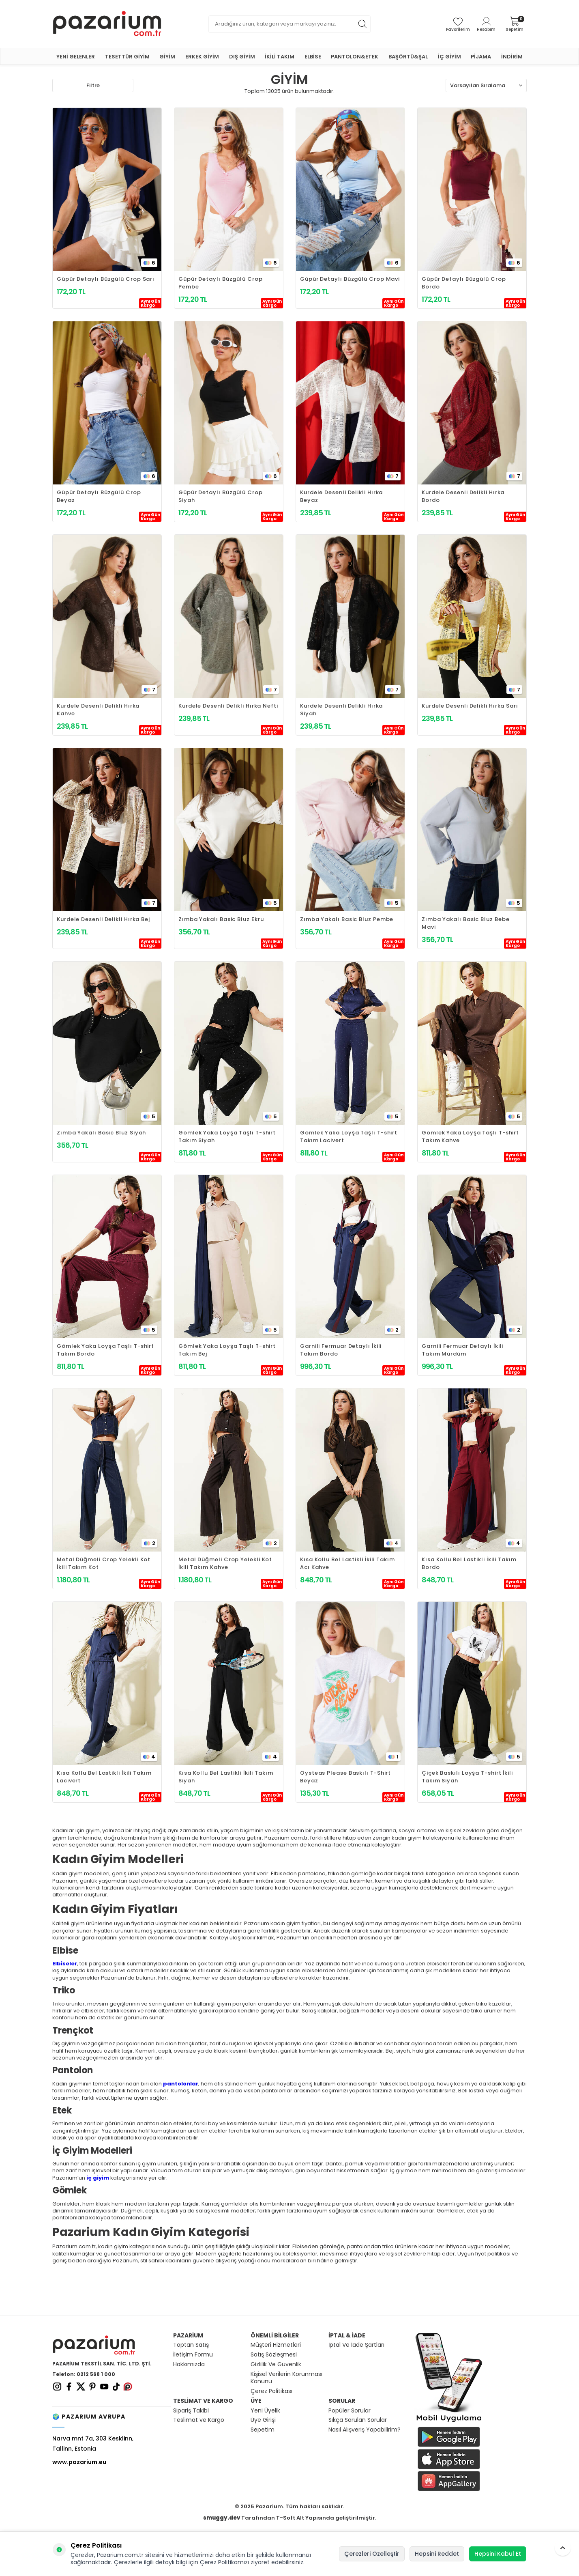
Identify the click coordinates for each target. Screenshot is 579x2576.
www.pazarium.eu (79, 2462)
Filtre (93, 85)
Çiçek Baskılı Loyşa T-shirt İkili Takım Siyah (467, 1776)
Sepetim (262, 2430)
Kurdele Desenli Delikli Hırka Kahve (98, 709)
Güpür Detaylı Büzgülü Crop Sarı (105, 279)
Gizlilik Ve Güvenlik (276, 2364)
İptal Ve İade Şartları (356, 2345)
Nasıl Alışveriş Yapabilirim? (364, 2430)
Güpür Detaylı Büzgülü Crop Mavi (350, 279)
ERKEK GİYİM (202, 56)
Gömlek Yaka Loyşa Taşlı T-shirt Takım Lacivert (348, 1136)
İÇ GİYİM (449, 56)
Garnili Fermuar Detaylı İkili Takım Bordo (341, 1350)
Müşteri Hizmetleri (276, 2345)
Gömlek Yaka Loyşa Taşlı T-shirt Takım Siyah (227, 1136)
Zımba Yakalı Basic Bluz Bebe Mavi (465, 923)
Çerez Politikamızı (224, 2562)
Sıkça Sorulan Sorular (357, 2420)
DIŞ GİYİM (242, 56)
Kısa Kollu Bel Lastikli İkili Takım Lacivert (104, 1776)
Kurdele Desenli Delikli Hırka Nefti (228, 706)
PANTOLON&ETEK (354, 56)
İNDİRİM (512, 56)
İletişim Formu (193, 2355)
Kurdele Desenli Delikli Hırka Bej (103, 919)
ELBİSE (313, 56)
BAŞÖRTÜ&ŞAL (408, 56)
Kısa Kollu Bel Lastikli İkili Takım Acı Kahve (347, 1563)
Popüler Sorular (349, 2411)
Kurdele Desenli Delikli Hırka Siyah (341, 709)
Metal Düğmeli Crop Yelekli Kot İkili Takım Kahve (225, 1563)
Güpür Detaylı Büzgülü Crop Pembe (220, 283)
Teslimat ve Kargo (198, 2420)
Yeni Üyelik (265, 2411)
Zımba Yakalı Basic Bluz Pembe (346, 919)
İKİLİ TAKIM (279, 56)
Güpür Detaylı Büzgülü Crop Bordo (464, 283)
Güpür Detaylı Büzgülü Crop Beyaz (99, 496)
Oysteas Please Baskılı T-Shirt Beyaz (345, 1776)
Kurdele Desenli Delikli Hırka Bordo (463, 496)
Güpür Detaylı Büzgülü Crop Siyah (220, 496)
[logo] (107, 24)
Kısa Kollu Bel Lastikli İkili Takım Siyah (225, 1776)
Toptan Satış (191, 2345)
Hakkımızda (189, 2364)
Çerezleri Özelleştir (371, 2554)
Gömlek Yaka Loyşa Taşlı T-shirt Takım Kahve (470, 1136)
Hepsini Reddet (437, 2554)
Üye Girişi (263, 2420)
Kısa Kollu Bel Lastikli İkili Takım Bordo (469, 1563)
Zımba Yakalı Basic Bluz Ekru (221, 919)
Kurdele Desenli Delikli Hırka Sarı (470, 706)
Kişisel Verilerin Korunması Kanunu (286, 2378)
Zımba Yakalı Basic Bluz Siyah (101, 1132)
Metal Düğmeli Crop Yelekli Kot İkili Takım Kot (103, 1563)
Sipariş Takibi (191, 2411)
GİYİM (167, 56)
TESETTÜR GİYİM (127, 56)
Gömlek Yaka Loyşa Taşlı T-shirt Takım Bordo (105, 1350)
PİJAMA (481, 56)
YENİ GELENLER (75, 56)
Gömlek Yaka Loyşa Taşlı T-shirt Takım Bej (227, 1350)
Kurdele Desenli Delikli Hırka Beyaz (341, 496)
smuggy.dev (221, 2518)
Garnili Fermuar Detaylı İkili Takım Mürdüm (462, 1350)
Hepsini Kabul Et (497, 2554)
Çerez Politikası (271, 2391)
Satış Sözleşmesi (274, 2355)
